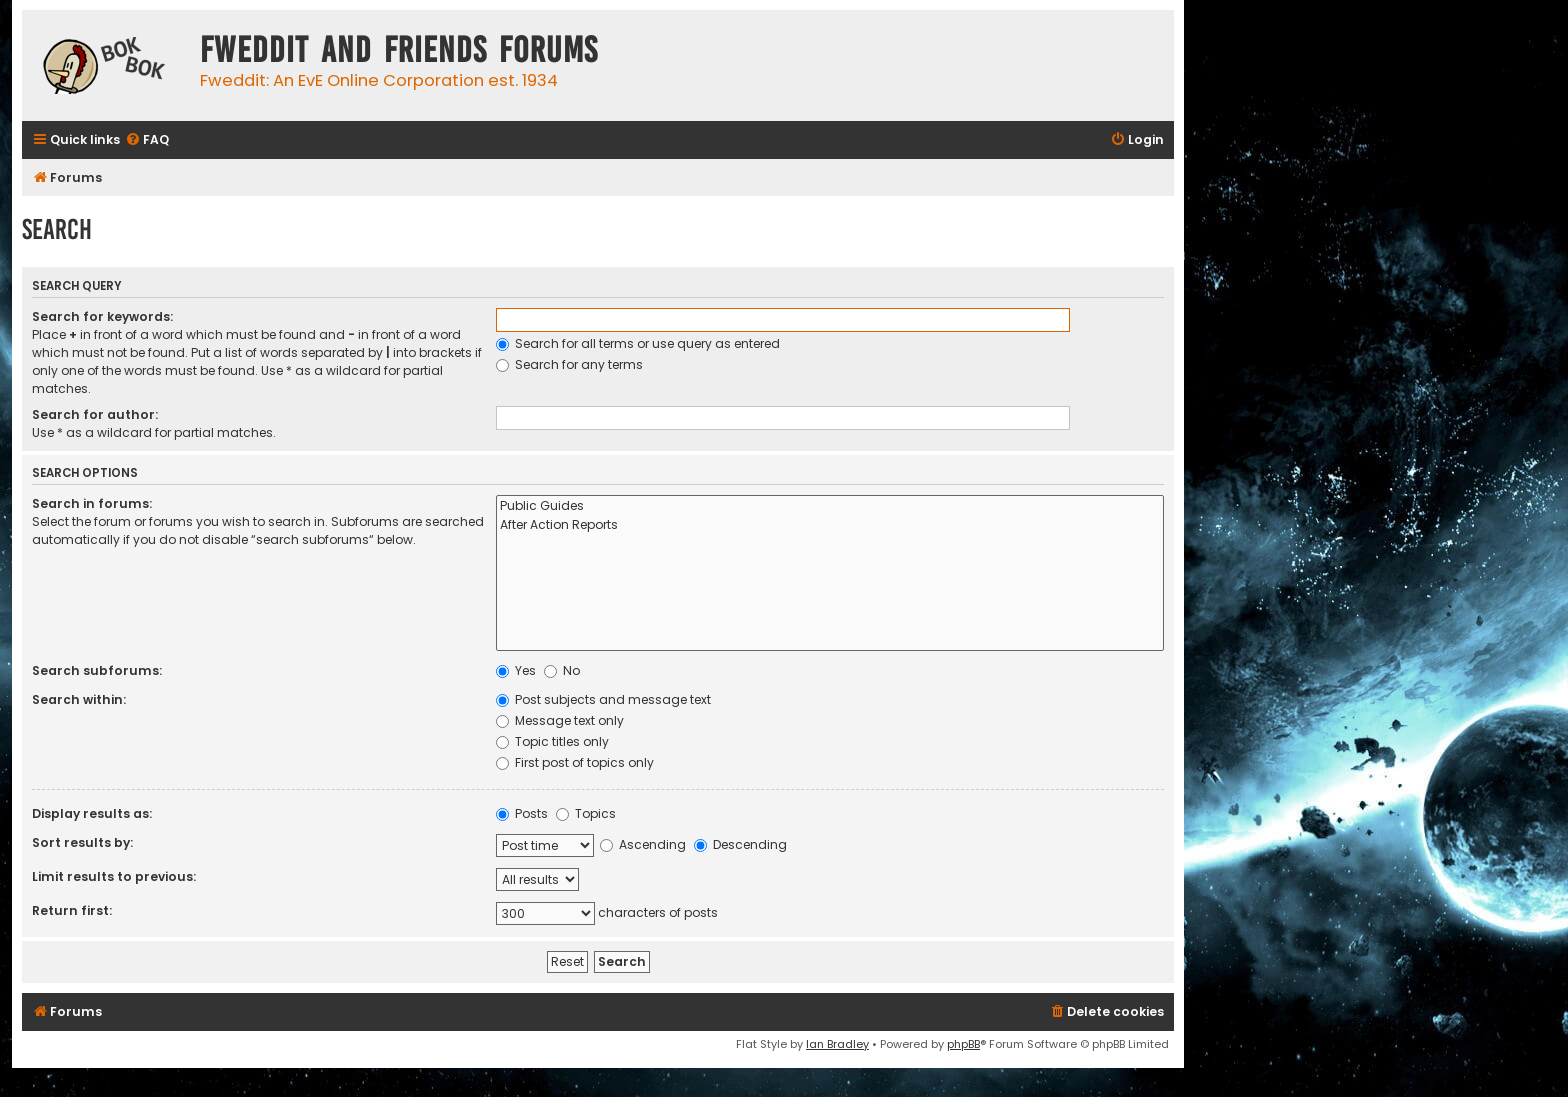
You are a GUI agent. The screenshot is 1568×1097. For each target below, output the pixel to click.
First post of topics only (575, 762)
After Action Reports (830, 525)
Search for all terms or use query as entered (638, 343)
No (562, 670)
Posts (522, 813)
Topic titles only (552, 741)
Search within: (79, 699)
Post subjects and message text (603, 699)
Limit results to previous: (114, 876)
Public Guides (830, 506)
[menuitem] (147, 140)
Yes (516, 670)
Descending (740, 844)
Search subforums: (97, 670)
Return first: (72, 910)
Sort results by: (82, 842)
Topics (586, 813)
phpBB (963, 1044)
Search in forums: (92, 503)
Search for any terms (569, 364)
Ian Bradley (837, 1044)
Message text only (560, 720)
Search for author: (95, 414)
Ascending (643, 844)
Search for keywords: (102, 316)
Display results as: (92, 813)
